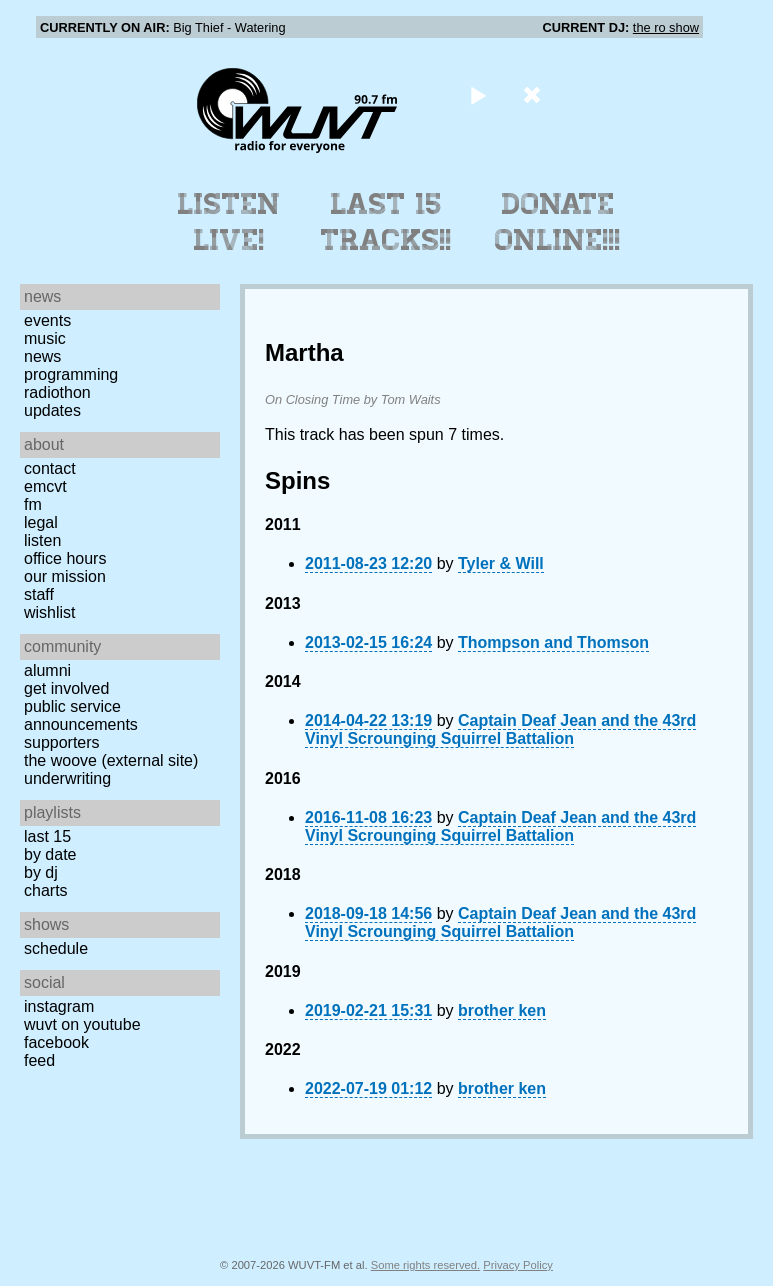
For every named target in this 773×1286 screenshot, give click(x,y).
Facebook (56, 1042)
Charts (46, 890)
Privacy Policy (518, 1265)
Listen (42, 540)
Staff (39, 594)
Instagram (59, 1006)
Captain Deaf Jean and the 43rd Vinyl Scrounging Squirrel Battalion (500, 729)
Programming (71, 374)
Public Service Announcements (81, 715)
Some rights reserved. (425, 1265)
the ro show (666, 27)
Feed (39, 1060)
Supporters (62, 742)
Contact (50, 468)
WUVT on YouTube (82, 1024)
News (42, 356)
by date (50, 854)
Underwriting (67, 778)
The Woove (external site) (111, 760)
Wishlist (50, 612)
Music (45, 338)
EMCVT (45, 486)
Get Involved (66, 688)
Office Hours (65, 558)
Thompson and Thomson (553, 642)
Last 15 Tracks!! (386, 222)
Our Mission (65, 576)
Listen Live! (229, 222)
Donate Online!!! (558, 222)
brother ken (502, 1010)
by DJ (41, 872)
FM (33, 504)
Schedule (56, 948)
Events (47, 320)
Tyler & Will (501, 563)
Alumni (47, 670)
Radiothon (57, 392)
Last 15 (47, 836)
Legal (41, 522)
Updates (52, 410)
